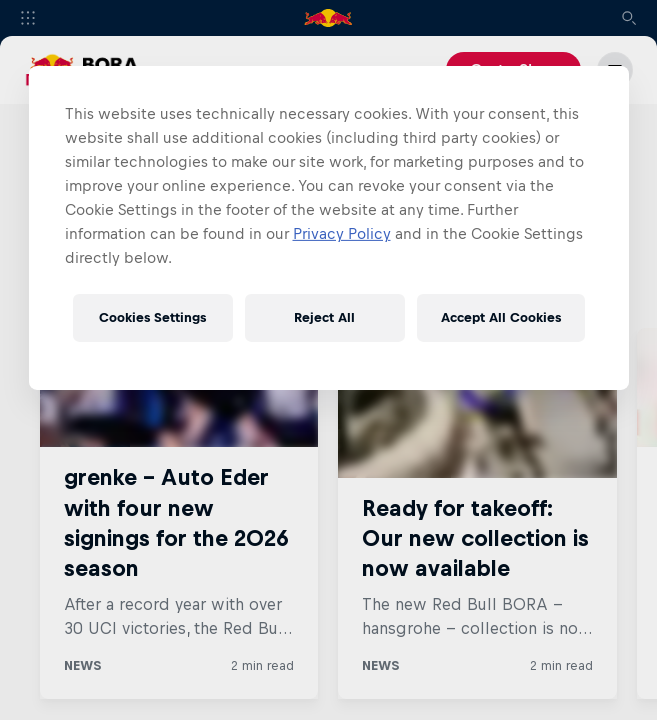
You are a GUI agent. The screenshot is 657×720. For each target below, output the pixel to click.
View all (566, 282)
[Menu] (615, 70)
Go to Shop (513, 70)
